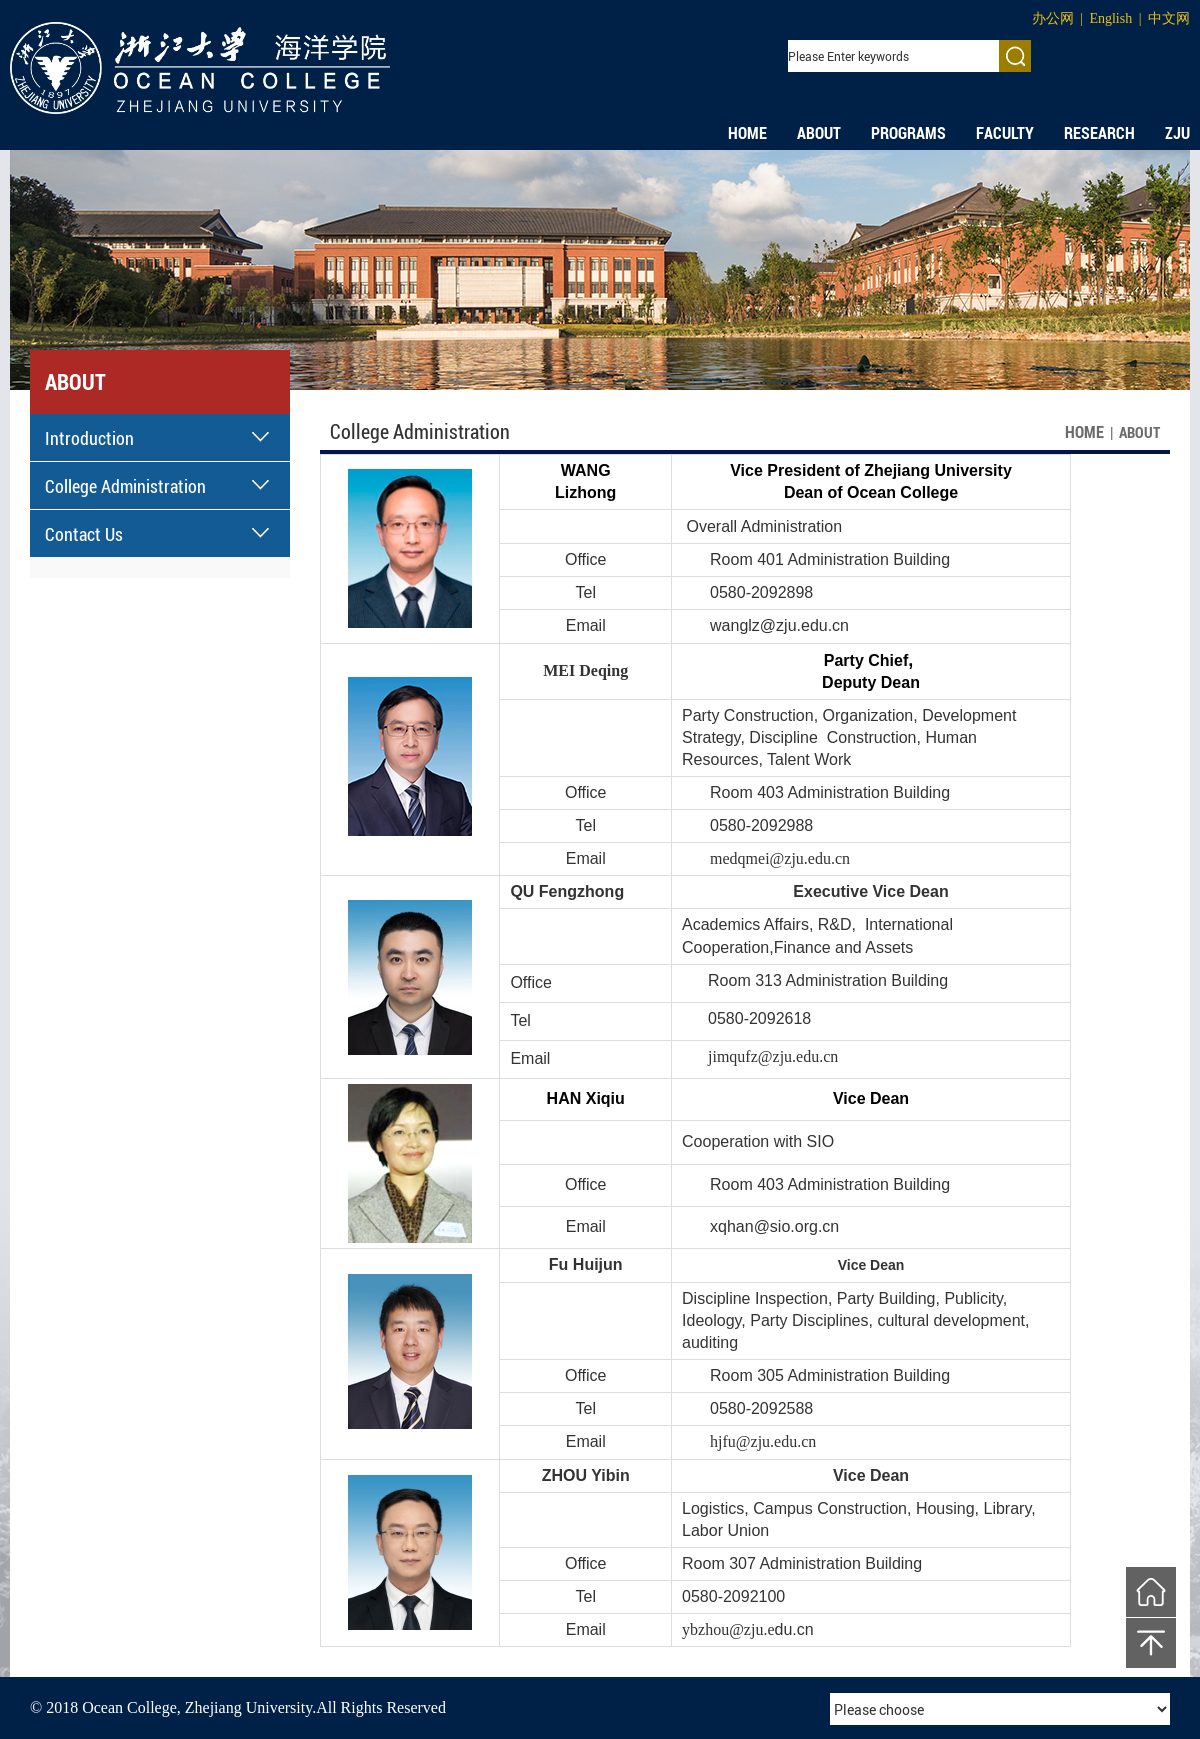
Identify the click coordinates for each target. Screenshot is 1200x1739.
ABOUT (819, 133)
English (1110, 18)
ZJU (1177, 133)
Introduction (89, 438)
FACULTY (1005, 133)
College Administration (125, 486)
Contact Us (84, 534)
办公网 (1053, 18)
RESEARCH (1099, 133)
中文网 (1169, 18)
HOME (747, 133)
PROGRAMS (908, 133)
